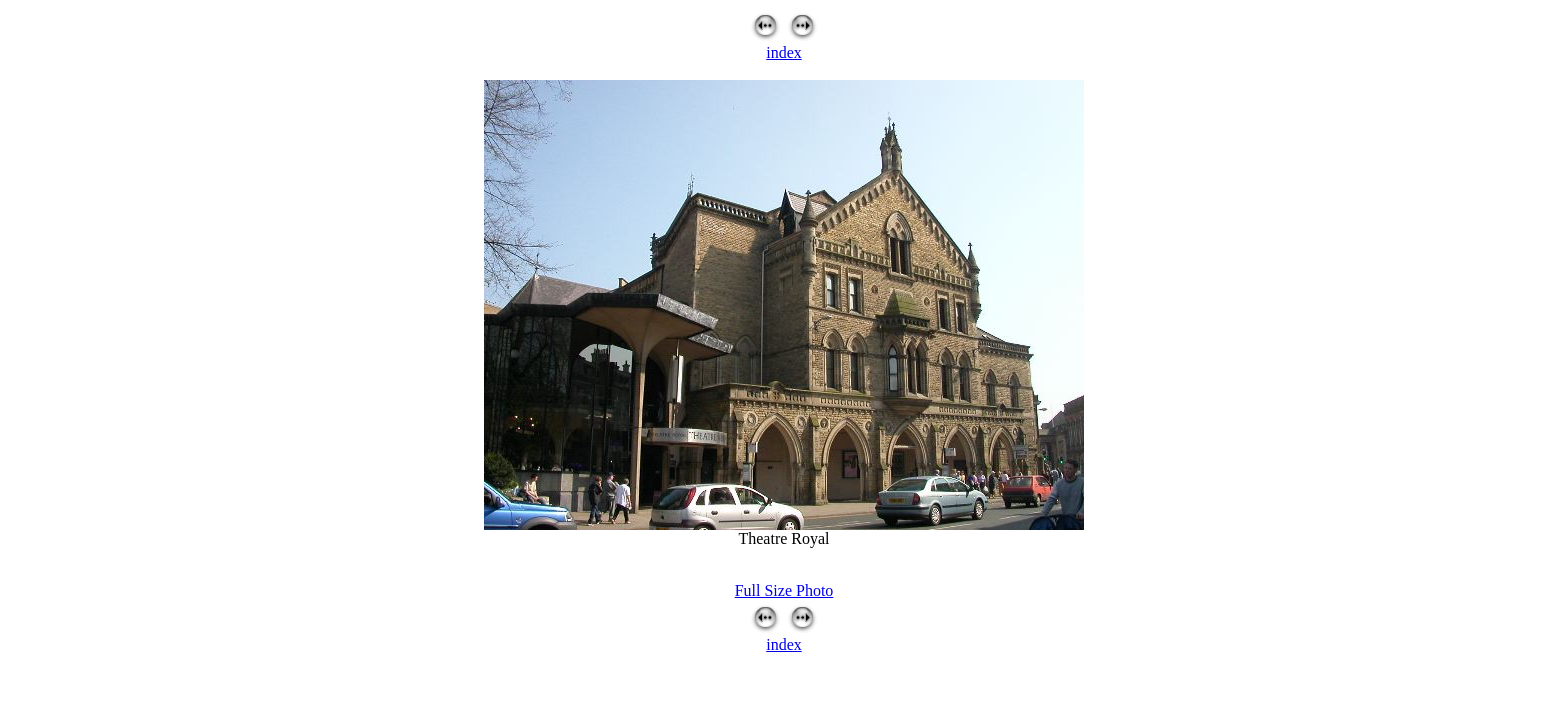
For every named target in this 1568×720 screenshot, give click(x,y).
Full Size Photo (784, 590)
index (784, 52)
